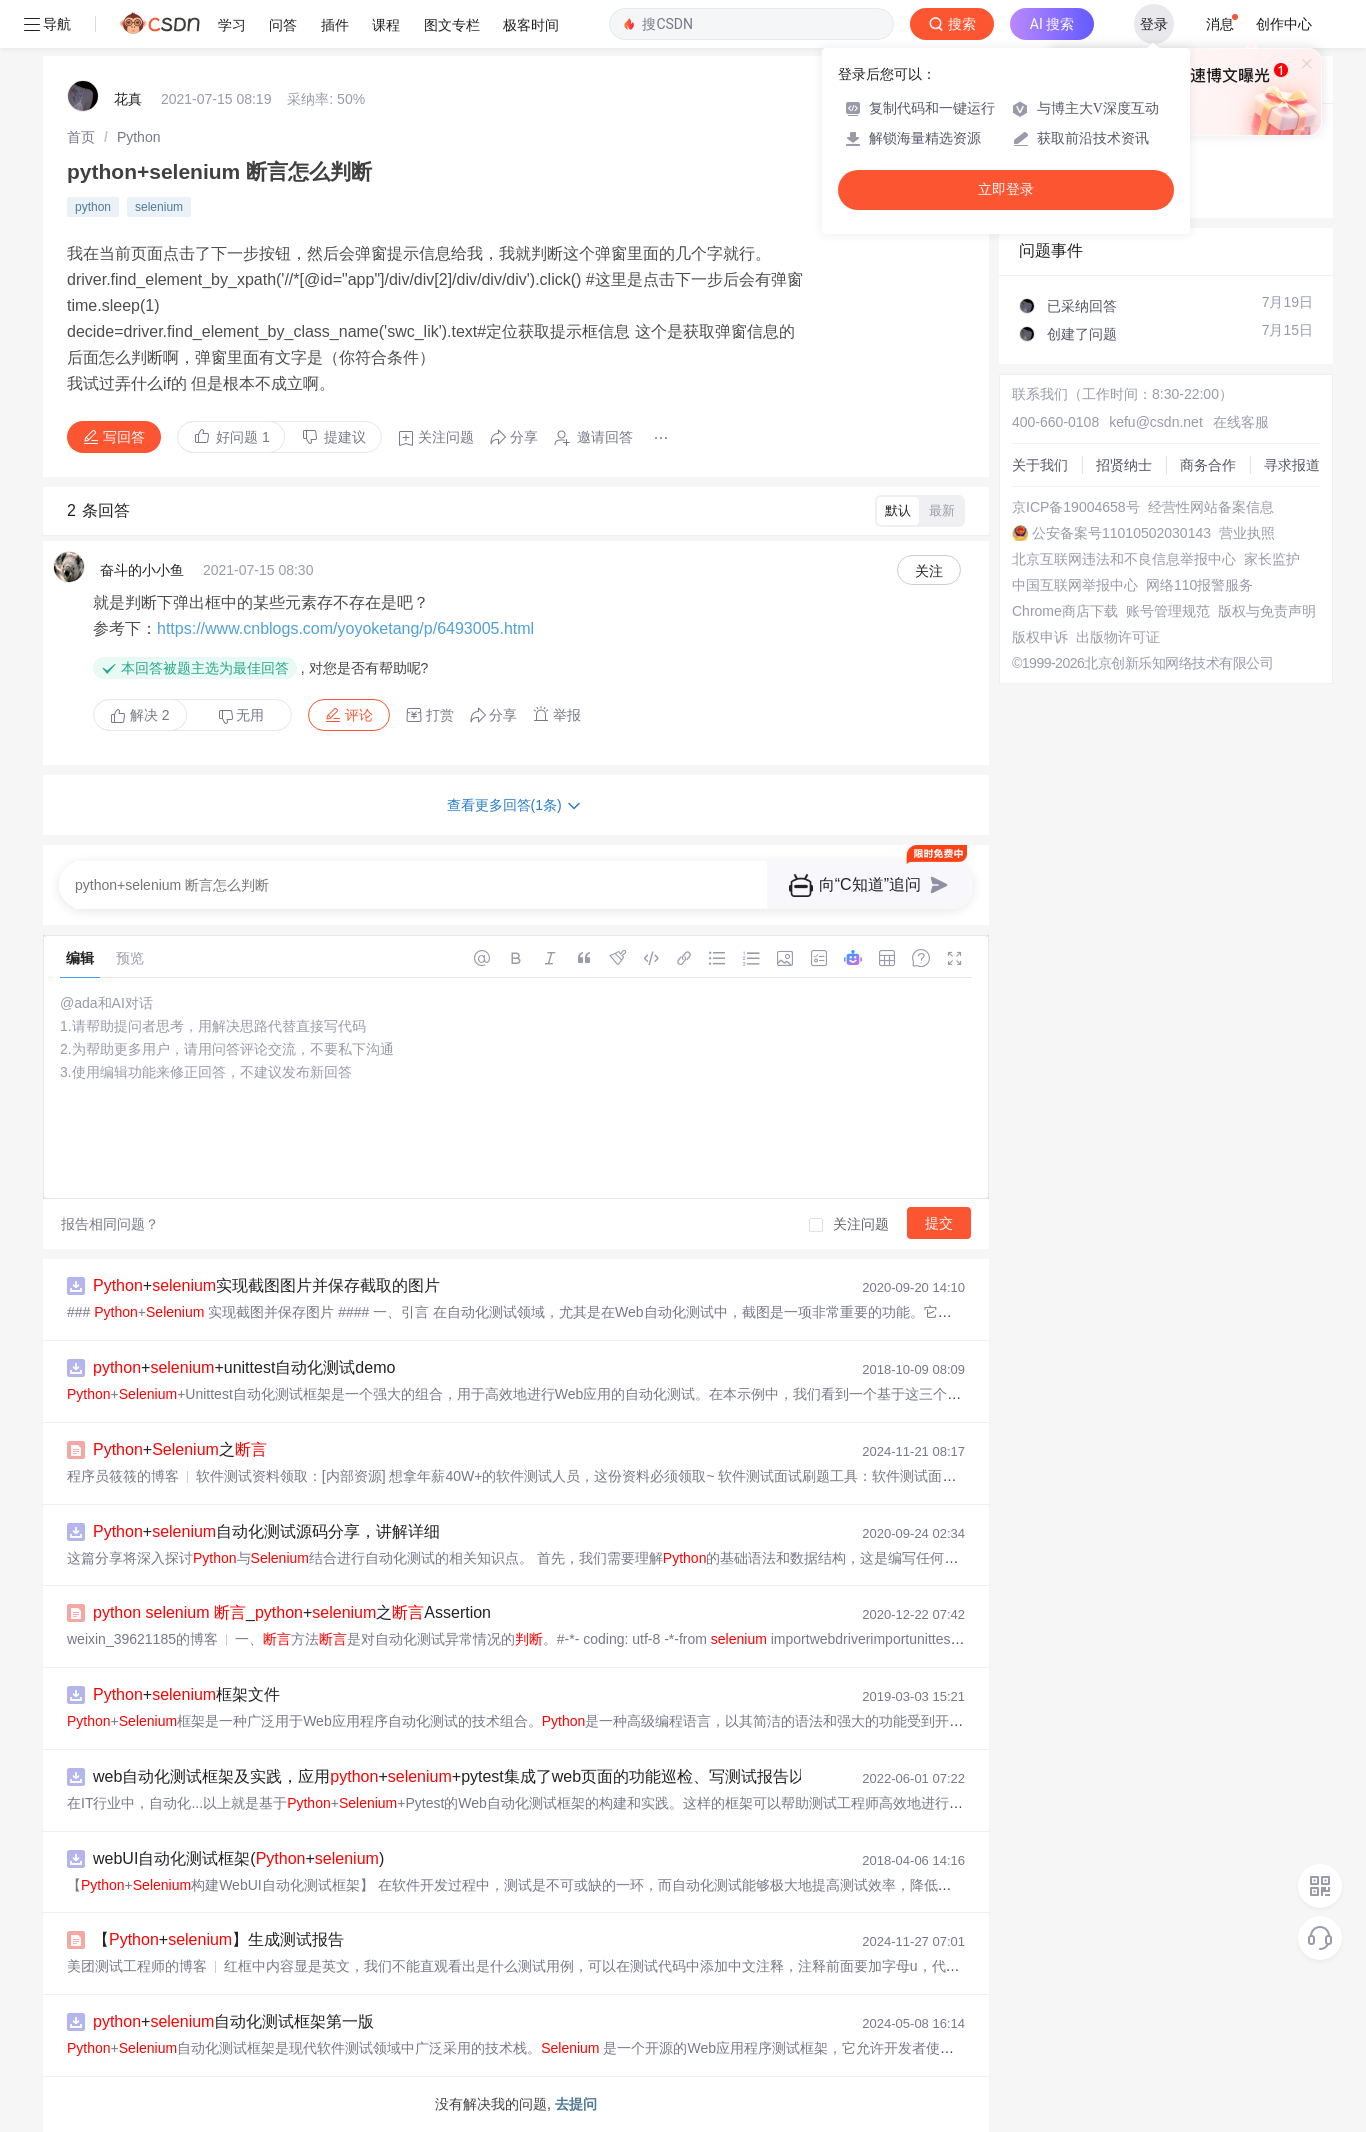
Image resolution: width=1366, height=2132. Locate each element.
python (93, 207)
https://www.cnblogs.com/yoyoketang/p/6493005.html (345, 628)
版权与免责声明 (1267, 611)
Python (139, 137)
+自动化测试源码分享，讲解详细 (266, 1531)
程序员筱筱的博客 (123, 1476)
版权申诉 (1040, 637)
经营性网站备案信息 (1211, 507)
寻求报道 (1292, 465)
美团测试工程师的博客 (137, 1966)
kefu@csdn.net (1156, 422)
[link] (81, 137)
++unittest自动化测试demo (244, 1367)
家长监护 (1272, 559)
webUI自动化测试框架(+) (238, 1858)
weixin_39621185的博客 (142, 1639)
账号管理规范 (1168, 611)
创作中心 (1284, 24)
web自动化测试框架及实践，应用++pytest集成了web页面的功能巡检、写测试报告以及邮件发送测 (497, 1776)
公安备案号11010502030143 (1121, 533)
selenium (159, 207)
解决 (140, 715)
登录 (1154, 24)
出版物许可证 (1118, 637)
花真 (128, 99)
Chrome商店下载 (1065, 611)
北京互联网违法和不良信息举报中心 (1124, 559)
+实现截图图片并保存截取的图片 (266, 1285)
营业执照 (1247, 533)
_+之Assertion (292, 1612)
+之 (180, 1449)
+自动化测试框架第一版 (233, 2021)
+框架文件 (186, 1694)
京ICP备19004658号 (1076, 507)
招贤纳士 (1124, 465)
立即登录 (1006, 189)
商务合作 (1208, 465)
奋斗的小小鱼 (142, 570)
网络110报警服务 (1199, 585)
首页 (81, 137)
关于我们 (1040, 465)
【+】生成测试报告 (218, 1939)
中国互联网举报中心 (1075, 585)
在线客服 (1241, 422)
